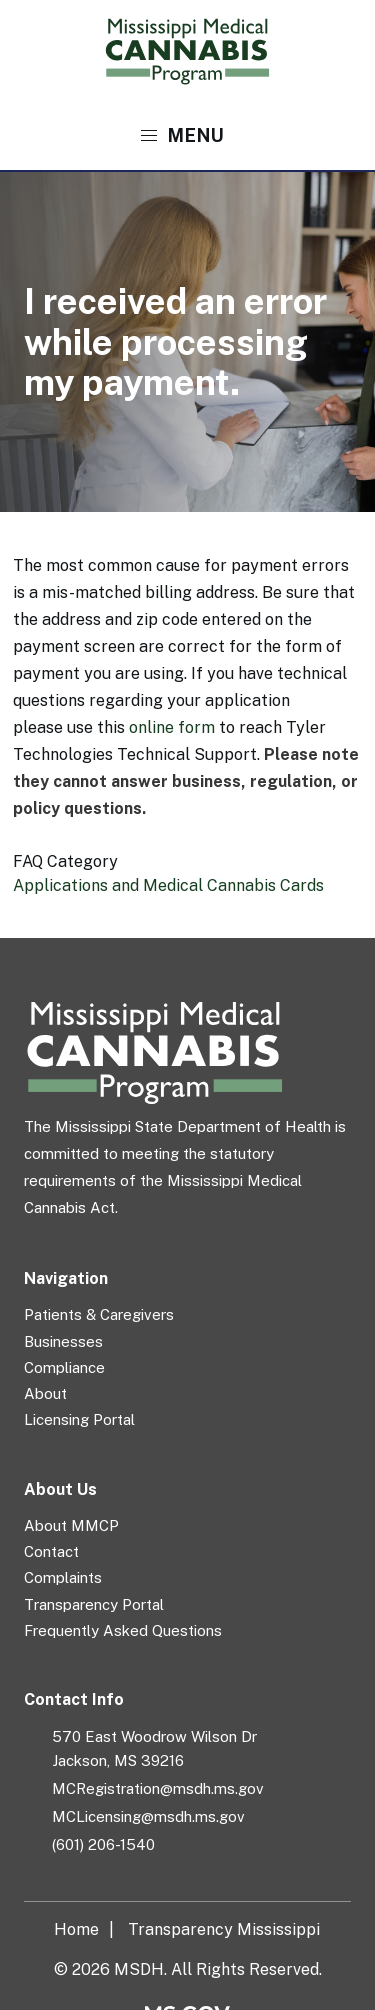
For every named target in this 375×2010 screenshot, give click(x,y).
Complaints (63, 1577)
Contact (51, 1551)
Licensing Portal (79, 1419)
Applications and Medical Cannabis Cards (168, 885)
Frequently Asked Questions (123, 1630)
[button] (187, 136)
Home (76, 1929)
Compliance (64, 1367)
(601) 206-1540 (103, 1844)
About (45, 1393)
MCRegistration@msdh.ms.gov (158, 1788)
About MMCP (71, 1525)
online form (172, 727)
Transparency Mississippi (224, 1929)
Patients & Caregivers (99, 1314)
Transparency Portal (94, 1604)
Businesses (63, 1341)
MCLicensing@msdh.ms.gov (148, 1816)
